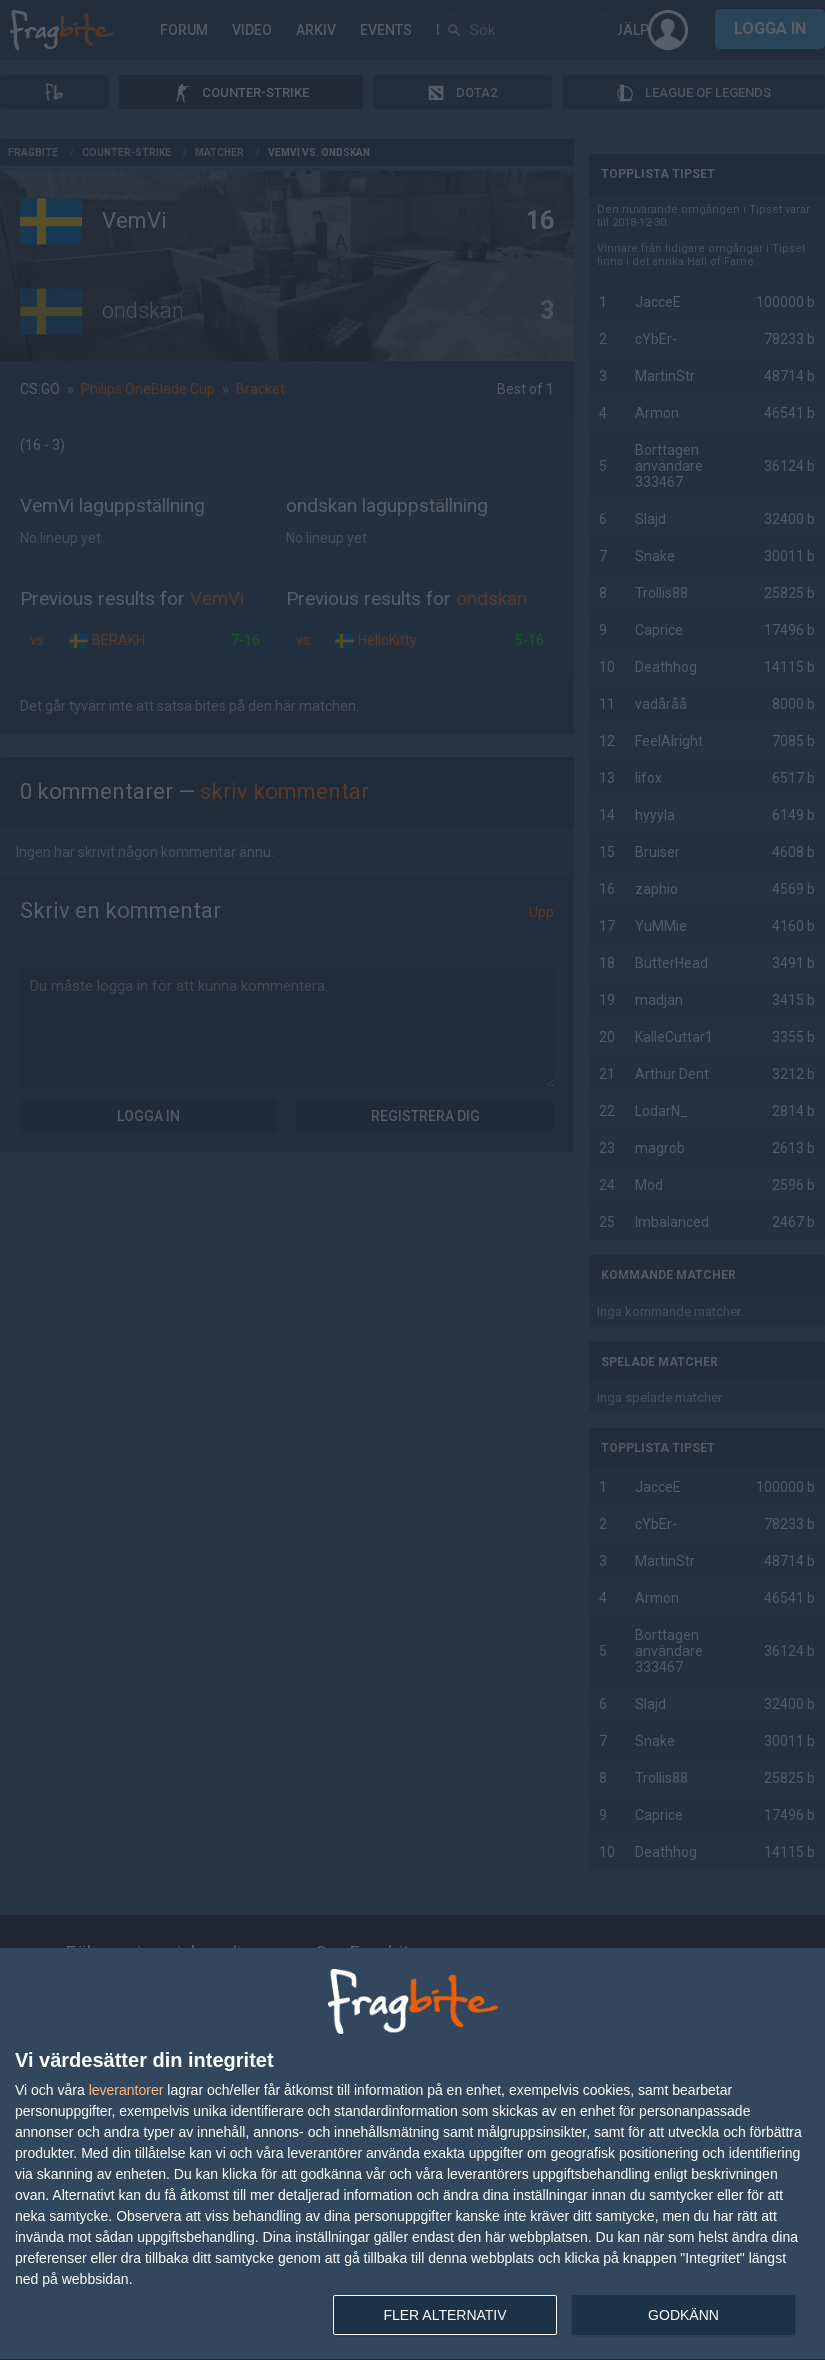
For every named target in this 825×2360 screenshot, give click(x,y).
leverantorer (126, 2090)
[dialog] (412, 2154)
